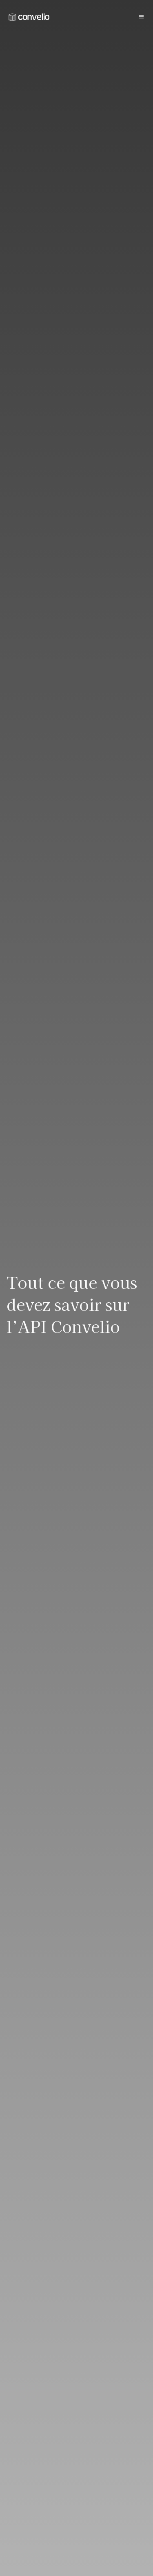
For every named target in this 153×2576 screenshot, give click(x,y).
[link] (29, 17)
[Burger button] (141, 16)
